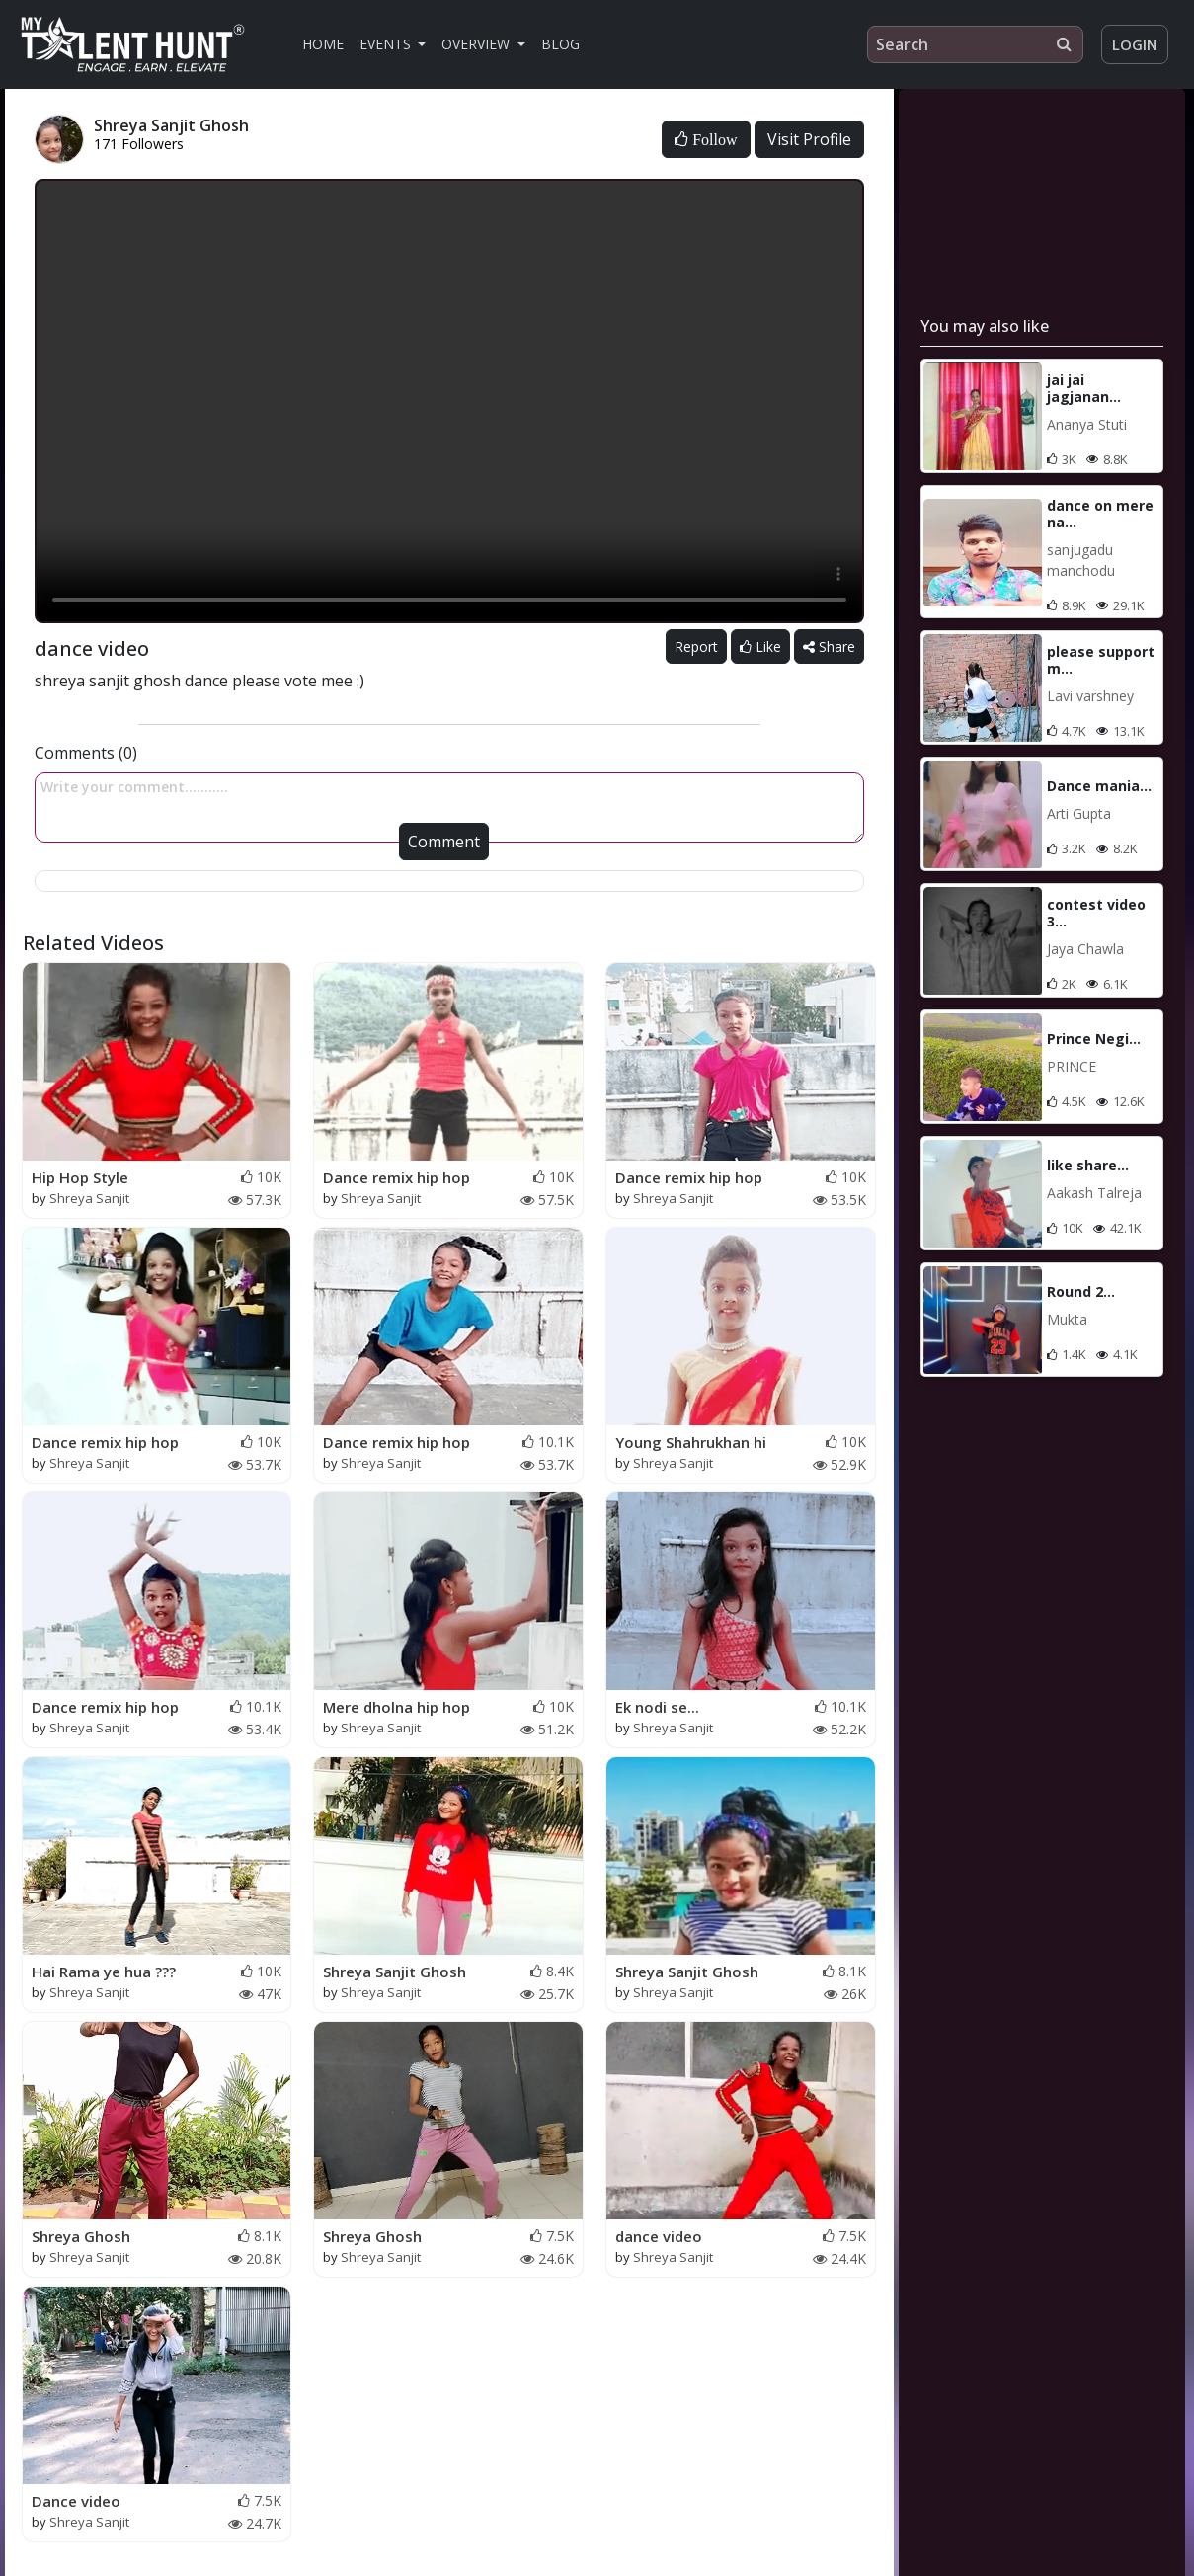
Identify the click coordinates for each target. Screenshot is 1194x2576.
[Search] (975, 44)
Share (829, 646)
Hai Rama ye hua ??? (104, 1971)
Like (760, 646)
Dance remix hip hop (396, 1177)
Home (323, 44)
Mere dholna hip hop (396, 1707)
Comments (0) (86, 753)
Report (696, 646)
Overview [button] (477, 44)
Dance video (76, 2501)
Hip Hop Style (80, 1177)
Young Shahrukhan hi (690, 1442)
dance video (658, 2236)
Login (1134, 44)
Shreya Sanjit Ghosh (394, 1971)
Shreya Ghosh (81, 2236)
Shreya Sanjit (89, 1198)
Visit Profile (809, 139)
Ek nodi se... (657, 1707)
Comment (444, 841)
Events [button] (387, 44)
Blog (560, 44)
